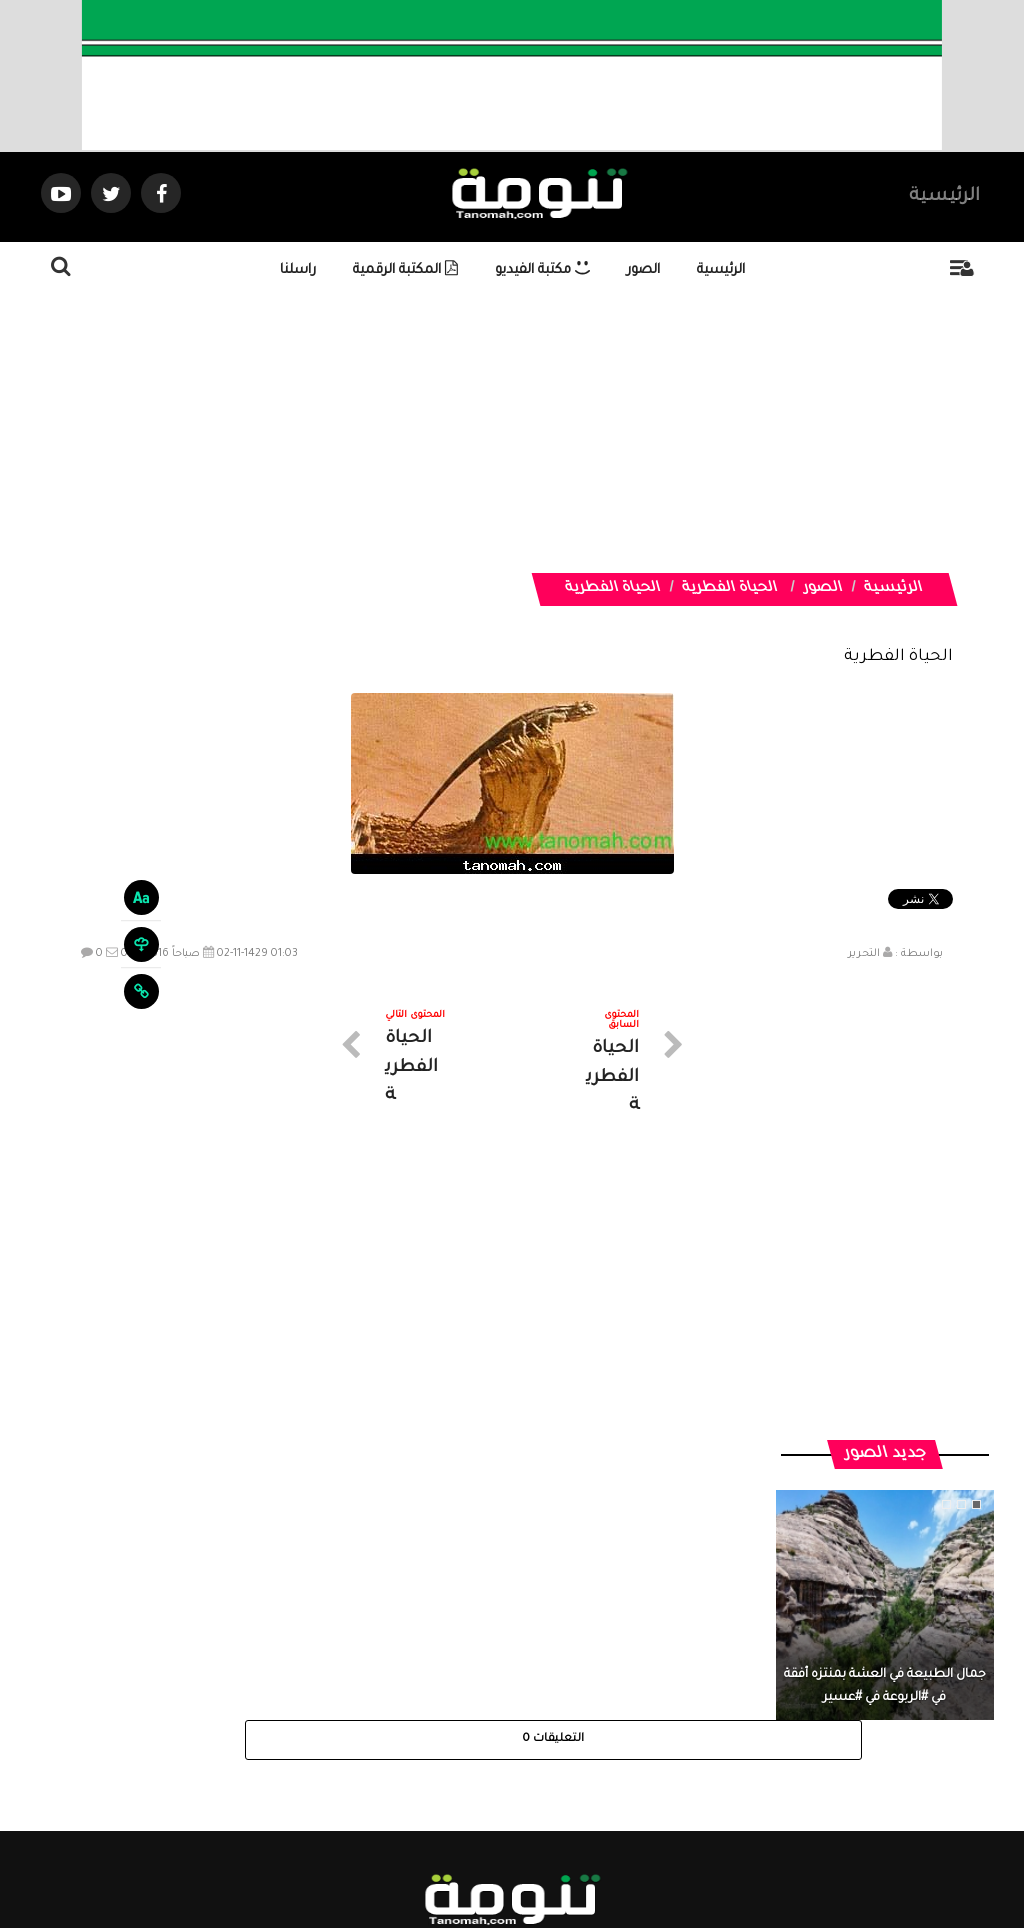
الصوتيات (482, 1748)
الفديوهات (561, 1748)
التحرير (864, 954)
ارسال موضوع (327, 1748)
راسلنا (298, 270)
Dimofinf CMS (529, 1845)
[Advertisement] (512, 433)
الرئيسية (944, 197)
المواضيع (640, 1748)
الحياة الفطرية (729, 589)
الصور (643, 270)
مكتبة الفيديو (542, 270)
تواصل (412, 1748)
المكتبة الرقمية (405, 270)
